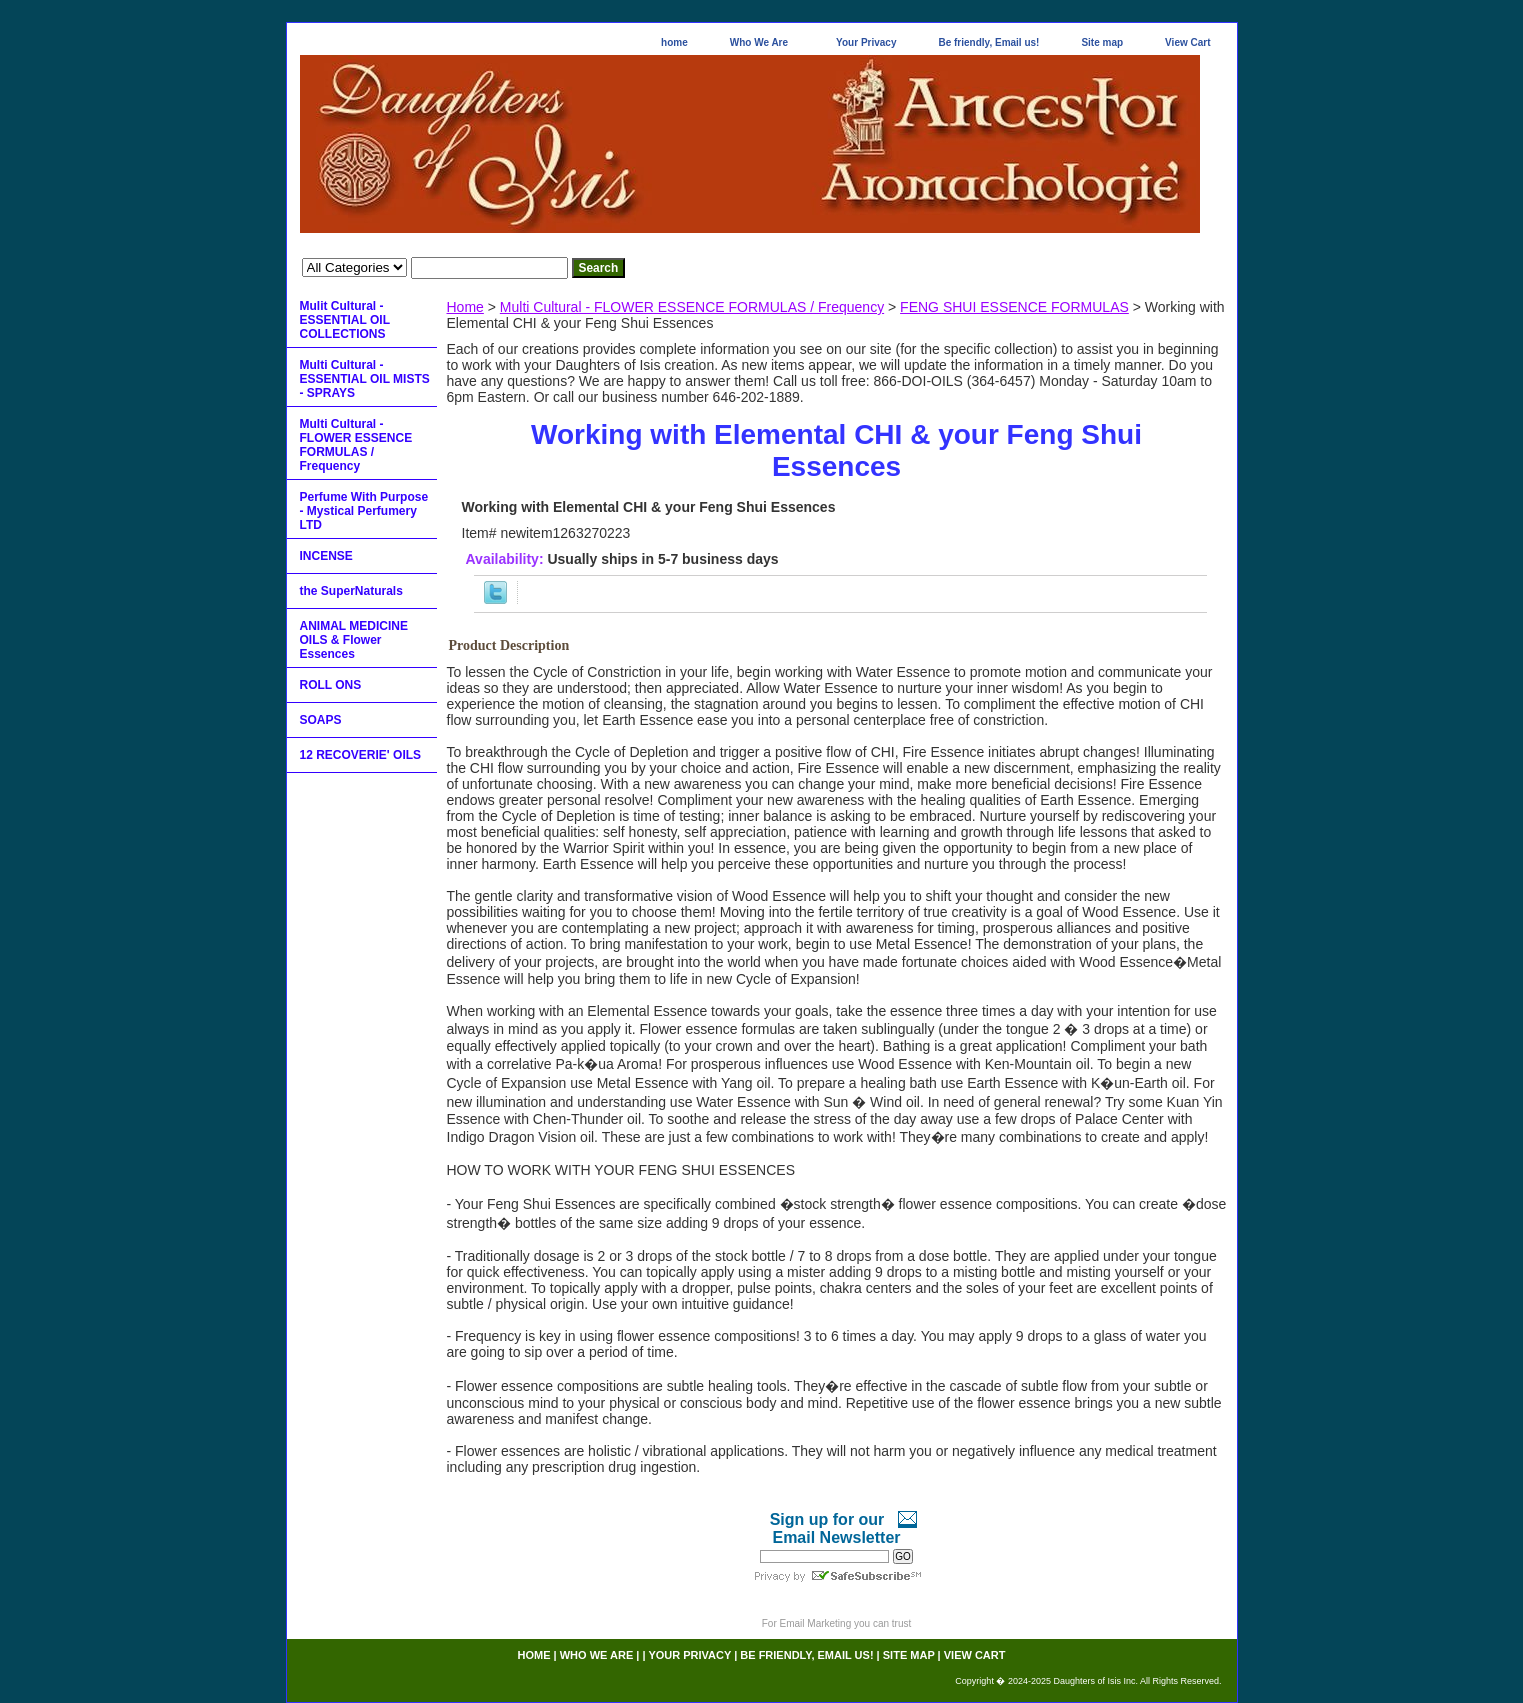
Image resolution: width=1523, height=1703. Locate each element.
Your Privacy (866, 42)
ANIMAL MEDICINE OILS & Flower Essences (354, 640)
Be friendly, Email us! (988, 42)
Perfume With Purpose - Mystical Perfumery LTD (364, 511)
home (674, 42)
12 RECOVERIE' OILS (361, 755)
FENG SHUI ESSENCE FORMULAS (1014, 307)
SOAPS (321, 720)
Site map (1102, 42)
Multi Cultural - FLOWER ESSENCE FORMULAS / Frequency (692, 307)
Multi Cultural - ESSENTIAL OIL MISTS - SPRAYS (365, 379)
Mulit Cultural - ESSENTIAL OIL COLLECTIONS (345, 320)
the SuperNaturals (351, 591)
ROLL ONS (331, 685)
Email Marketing (816, 1623)
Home (465, 307)
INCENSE (326, 556)
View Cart (1187, 42)
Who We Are (759, 42)
